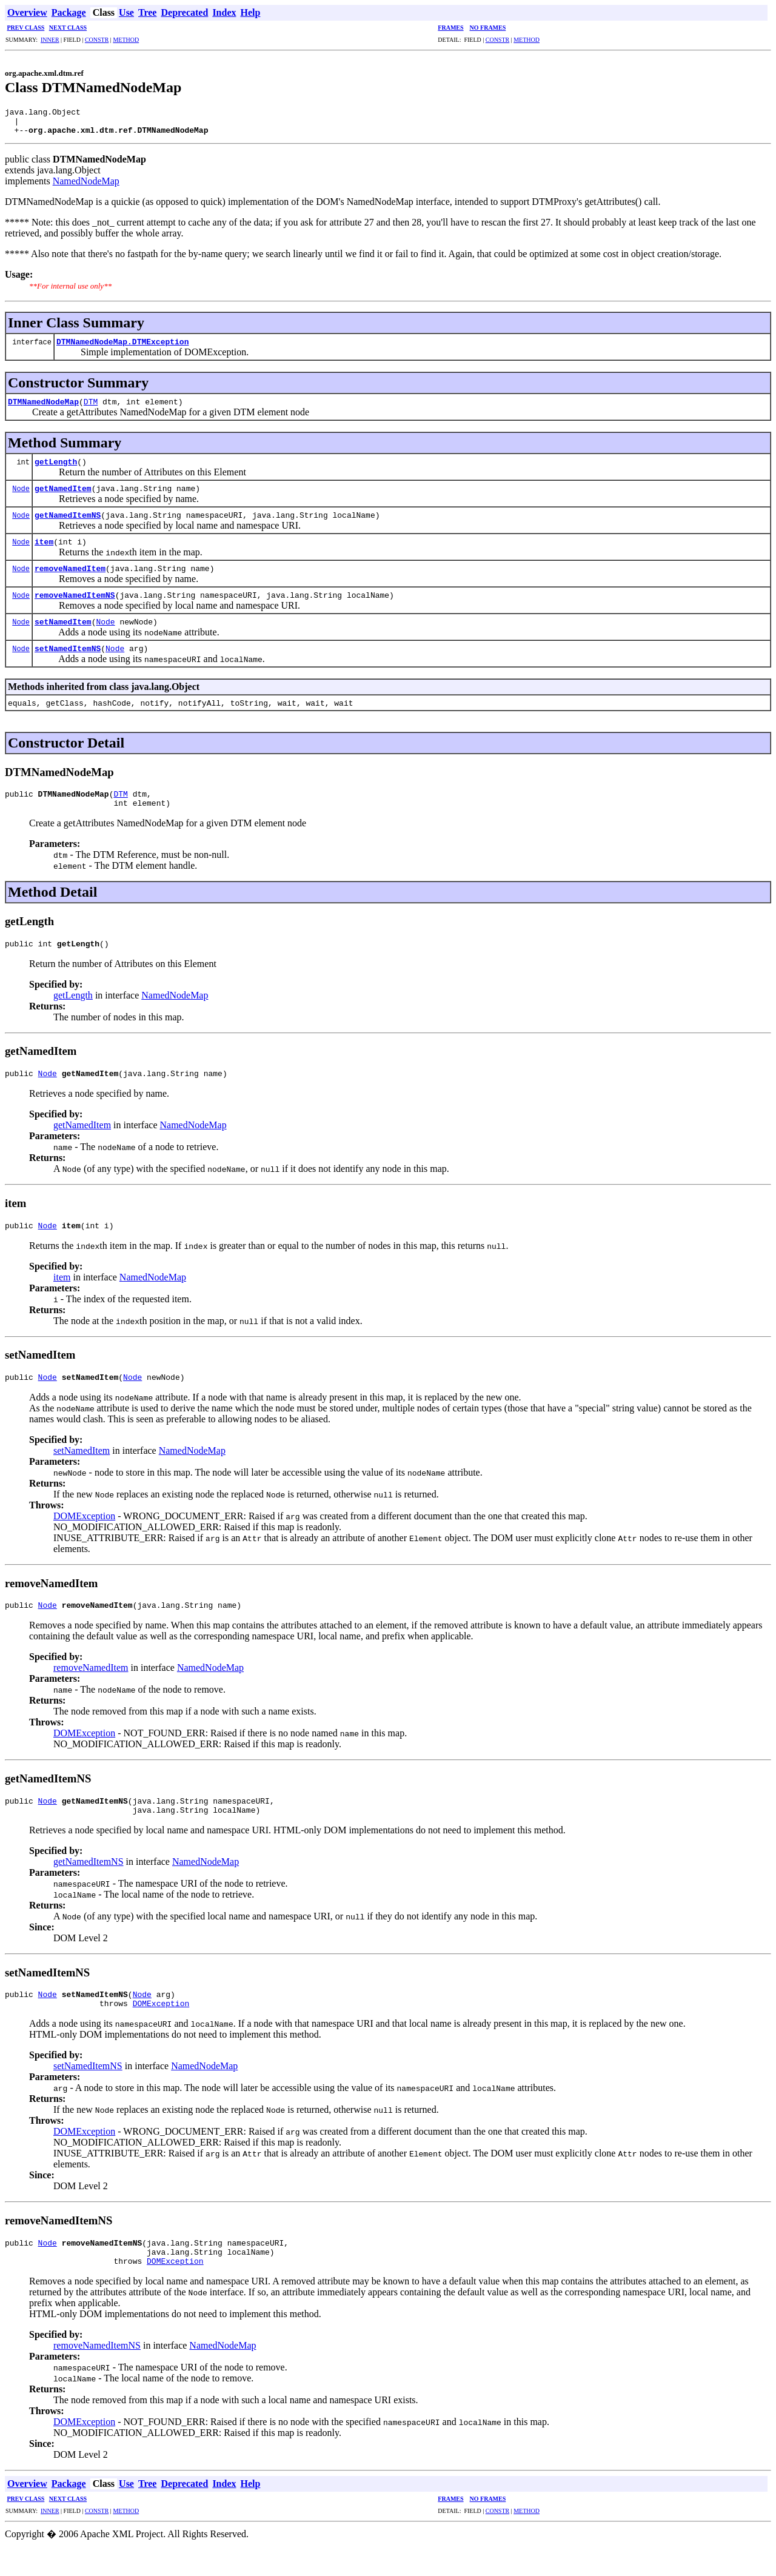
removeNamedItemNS (75, 600)
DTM (91, 406)
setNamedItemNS (68, 653)
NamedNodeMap (86, 186)
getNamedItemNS (68, 520)
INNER (50, 39)
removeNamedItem (70, 573)
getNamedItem (63, 493)
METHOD (126, 39)
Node (21, 494)
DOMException (84, 1532)
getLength (56, 466)
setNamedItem (63, 626)
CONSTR (97, 39)
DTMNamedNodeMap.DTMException (122, 346)
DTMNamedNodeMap (43, 406)
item (44, 546)
